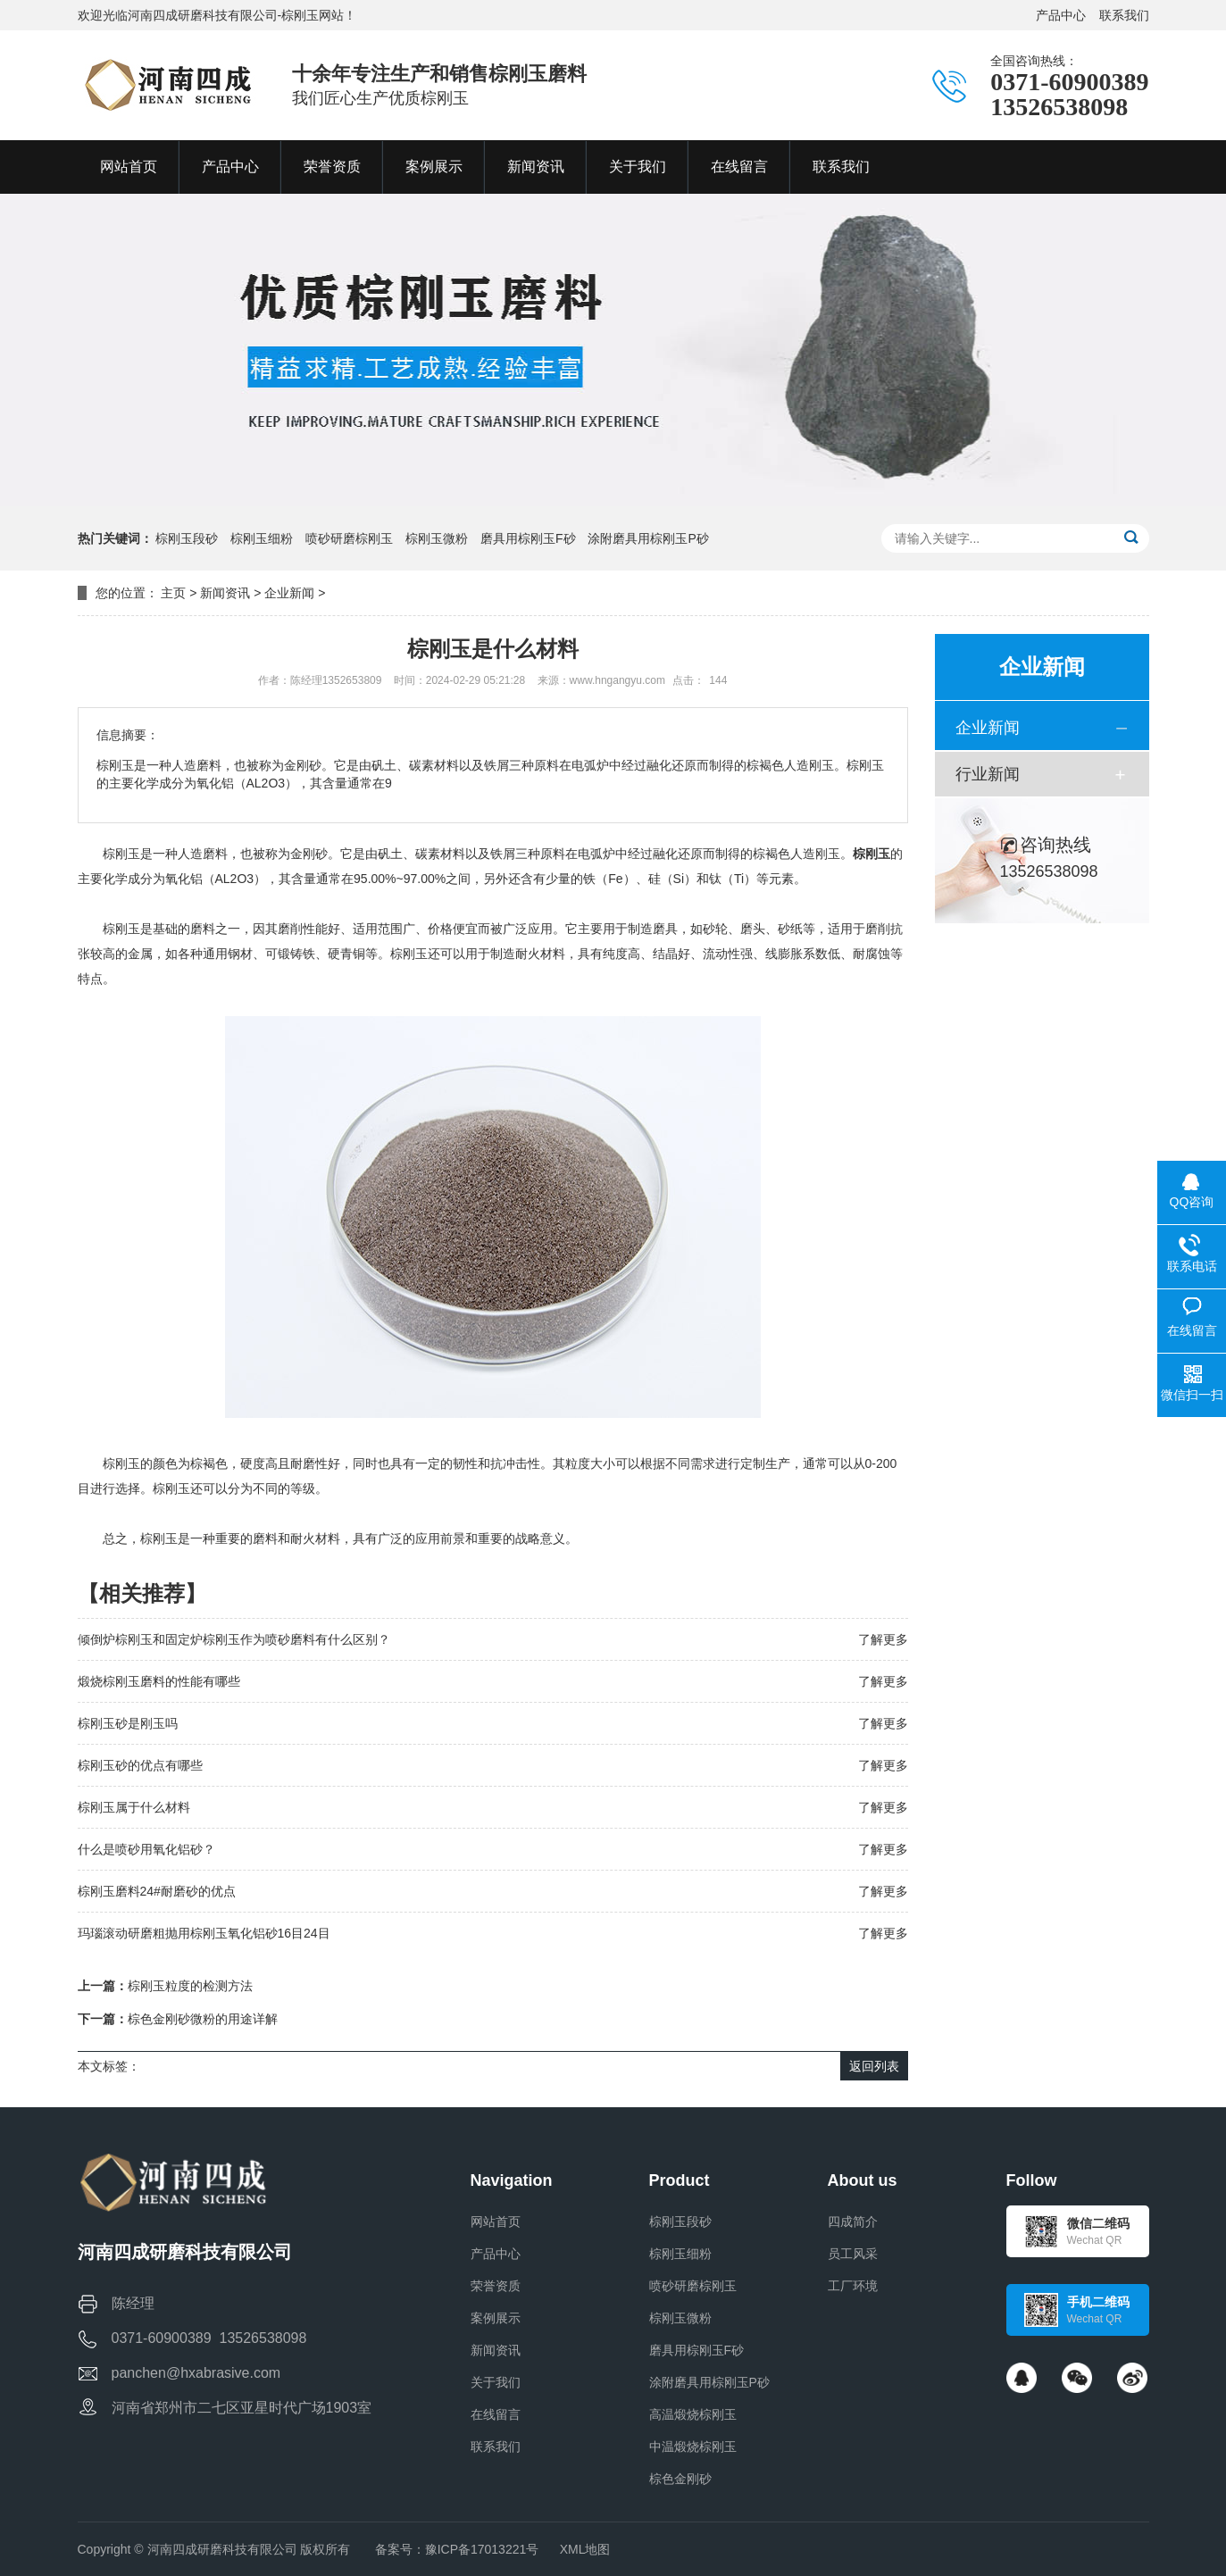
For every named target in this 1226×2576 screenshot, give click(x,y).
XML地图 (585, 2549)
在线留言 (496, 2414)
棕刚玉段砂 (186, 538)
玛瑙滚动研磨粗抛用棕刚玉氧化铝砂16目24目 (204, 1933)
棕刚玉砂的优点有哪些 (140, 1765)
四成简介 (853, 2221)
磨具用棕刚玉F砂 (528, 538)
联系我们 (1124, 15)
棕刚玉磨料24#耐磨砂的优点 (157, 1891)
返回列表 (874, 2066)
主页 (173, 593)
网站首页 (496, 2221)
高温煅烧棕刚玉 (693, 2414)
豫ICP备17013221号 (482, 2549)
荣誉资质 (496, 2286)
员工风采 (853, 2254)
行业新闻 (987, 774)
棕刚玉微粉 (436, 538)
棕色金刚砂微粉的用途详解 (203, 2019)
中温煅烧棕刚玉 (693, 2446)
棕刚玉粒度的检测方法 (190, 1986)
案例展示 (496, 2318)
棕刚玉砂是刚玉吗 (128, 1723)
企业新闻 (289, 593)
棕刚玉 (871, 853)
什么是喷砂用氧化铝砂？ (146, 1849)
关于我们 (496, 2382)
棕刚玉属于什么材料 (134, 1807)
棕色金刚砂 (680, 2479)
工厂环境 (853, 2286)
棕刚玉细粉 (261, 538)
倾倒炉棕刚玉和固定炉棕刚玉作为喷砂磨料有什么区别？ (234, 1639)
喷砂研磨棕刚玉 (349, 538)
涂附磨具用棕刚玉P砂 (648, 538)
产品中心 (1061, 15)
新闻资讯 (225, 593)
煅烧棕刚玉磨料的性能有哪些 (159, 1681)
